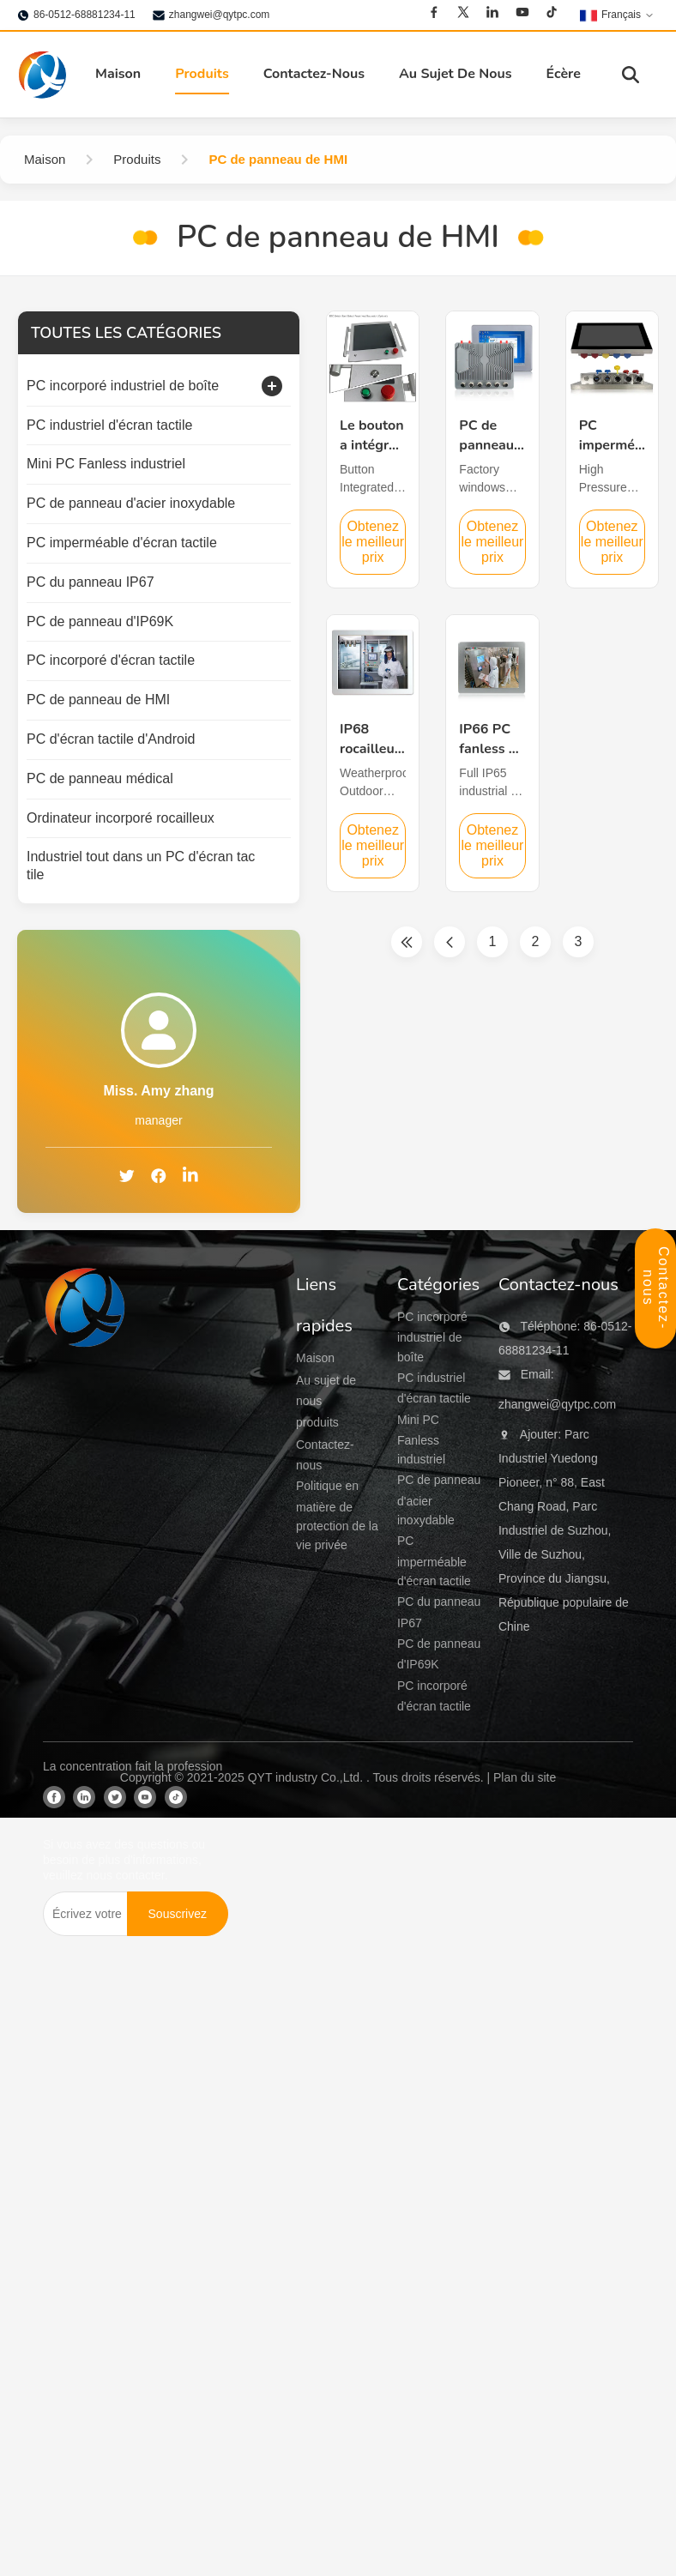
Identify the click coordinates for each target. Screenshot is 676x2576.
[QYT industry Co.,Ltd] (86, 1502)
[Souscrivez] (177, 1913)
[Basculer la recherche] (630, 74)
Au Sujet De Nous (455, 73)
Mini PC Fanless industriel (421, 1440)
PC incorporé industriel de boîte (432, 1337)
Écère (563, 73)
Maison (118, 73)
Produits (202, 73)
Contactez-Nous (314, 73)
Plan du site (524, 1777)
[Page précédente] (449, 941)
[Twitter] (463, 12)
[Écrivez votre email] (84, 1913)
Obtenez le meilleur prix (372, 541)
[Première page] (406, 941)
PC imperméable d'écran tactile (434, 1561)
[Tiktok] (551, 12)
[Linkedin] (492, 12)
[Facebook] (434, 12)
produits (317, 1422)
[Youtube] (522, 12)
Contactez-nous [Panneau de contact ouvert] (656, 1288)
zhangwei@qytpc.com (219, 15)
